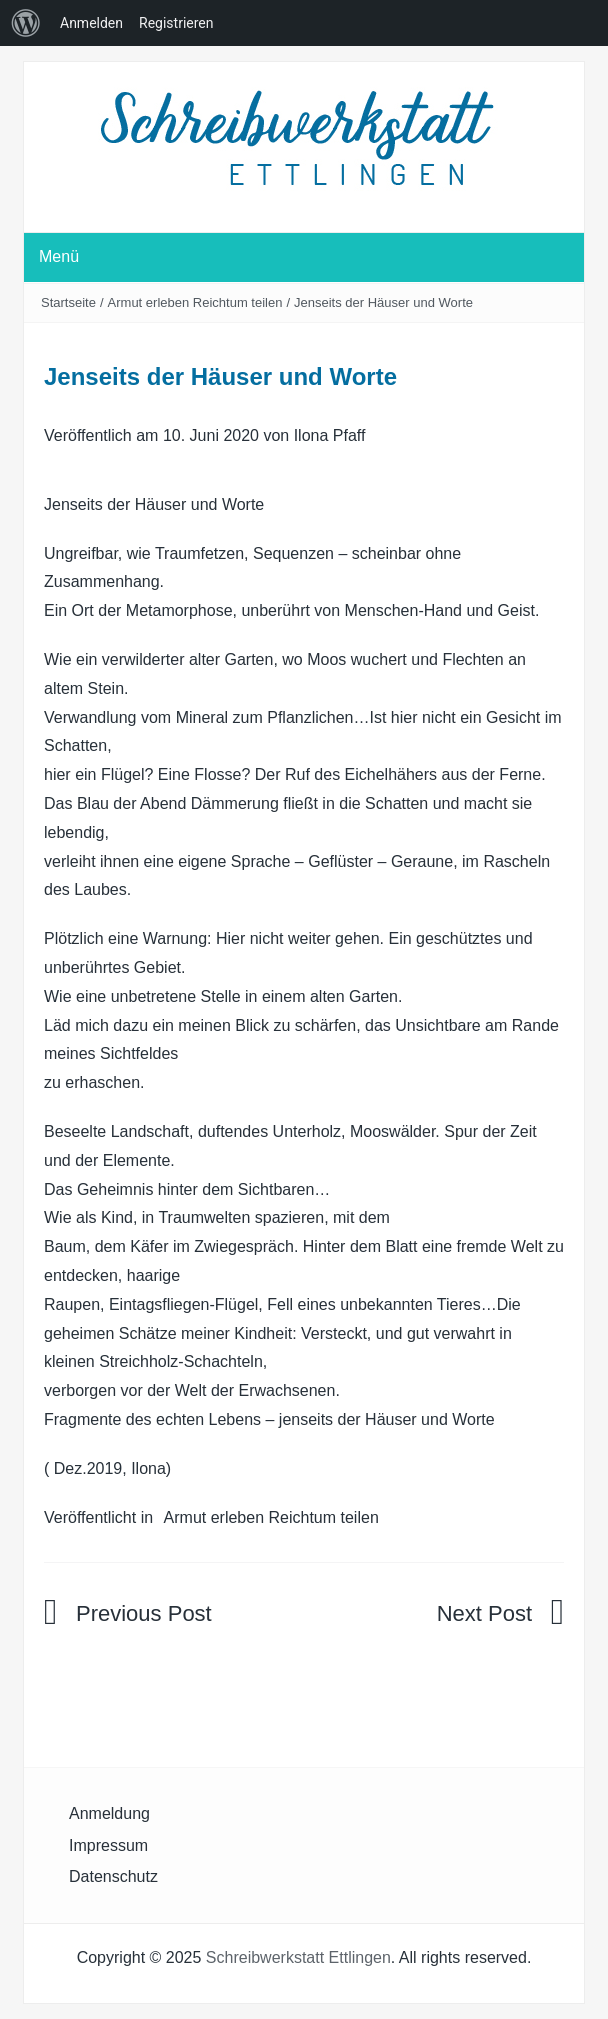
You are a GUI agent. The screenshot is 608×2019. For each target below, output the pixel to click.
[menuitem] (26, 23)
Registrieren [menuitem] (176, 23)
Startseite (68, 302)
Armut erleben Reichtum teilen (195, 302)
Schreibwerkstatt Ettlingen (298, 1957)
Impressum (108, 1845)
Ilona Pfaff (330, 435)
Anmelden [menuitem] (91, 23)
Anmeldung (109, 1813)
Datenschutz (113, 1876)
